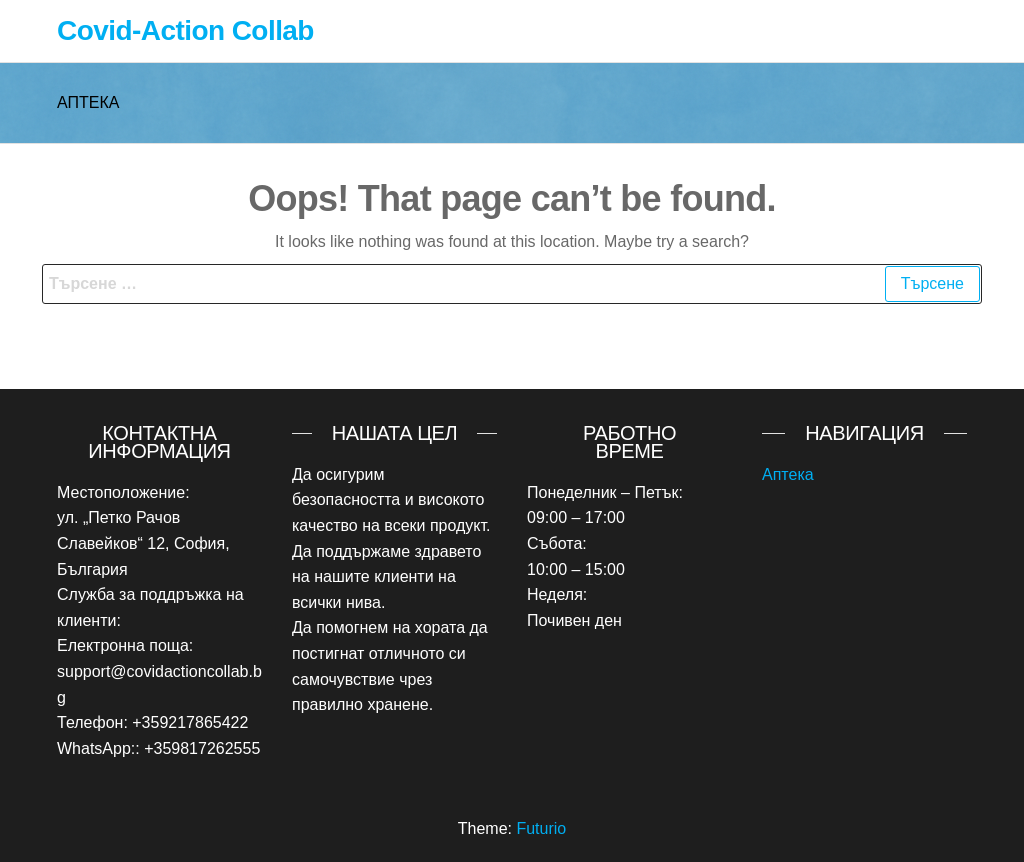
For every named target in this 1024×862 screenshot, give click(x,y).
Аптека (788, 474)
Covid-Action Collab (185, 30)
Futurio (541, 828)
